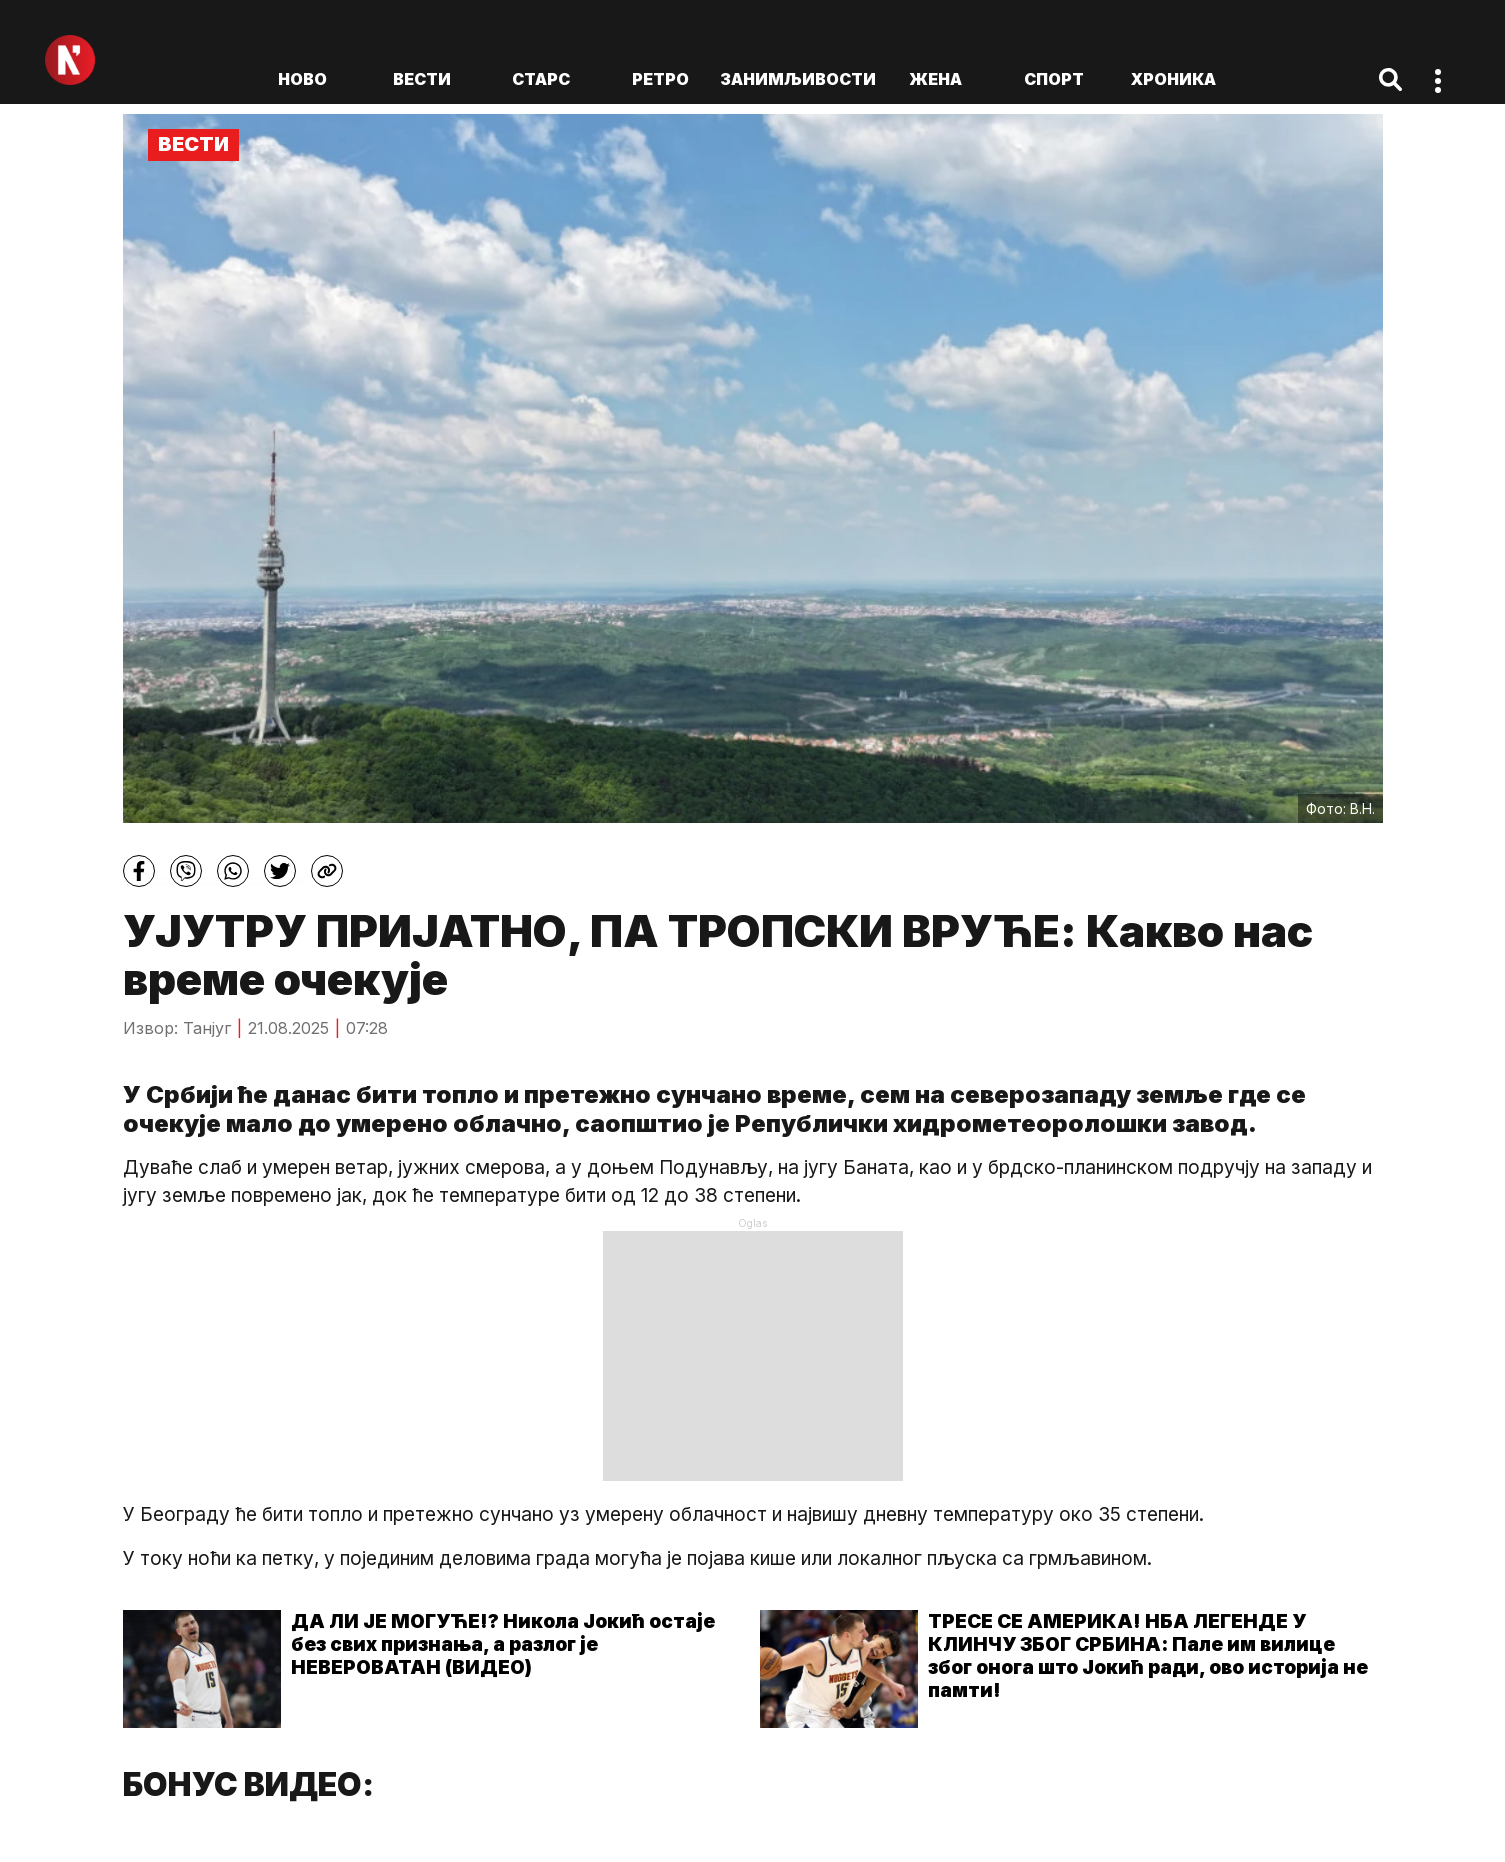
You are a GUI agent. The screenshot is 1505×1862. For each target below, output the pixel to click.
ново (302, 79)
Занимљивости (798, 79)
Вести (422, 79)
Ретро (660, 79)
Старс (541, 79)
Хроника (1173, 79)
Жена (935, 79)
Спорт (1054, 79)
